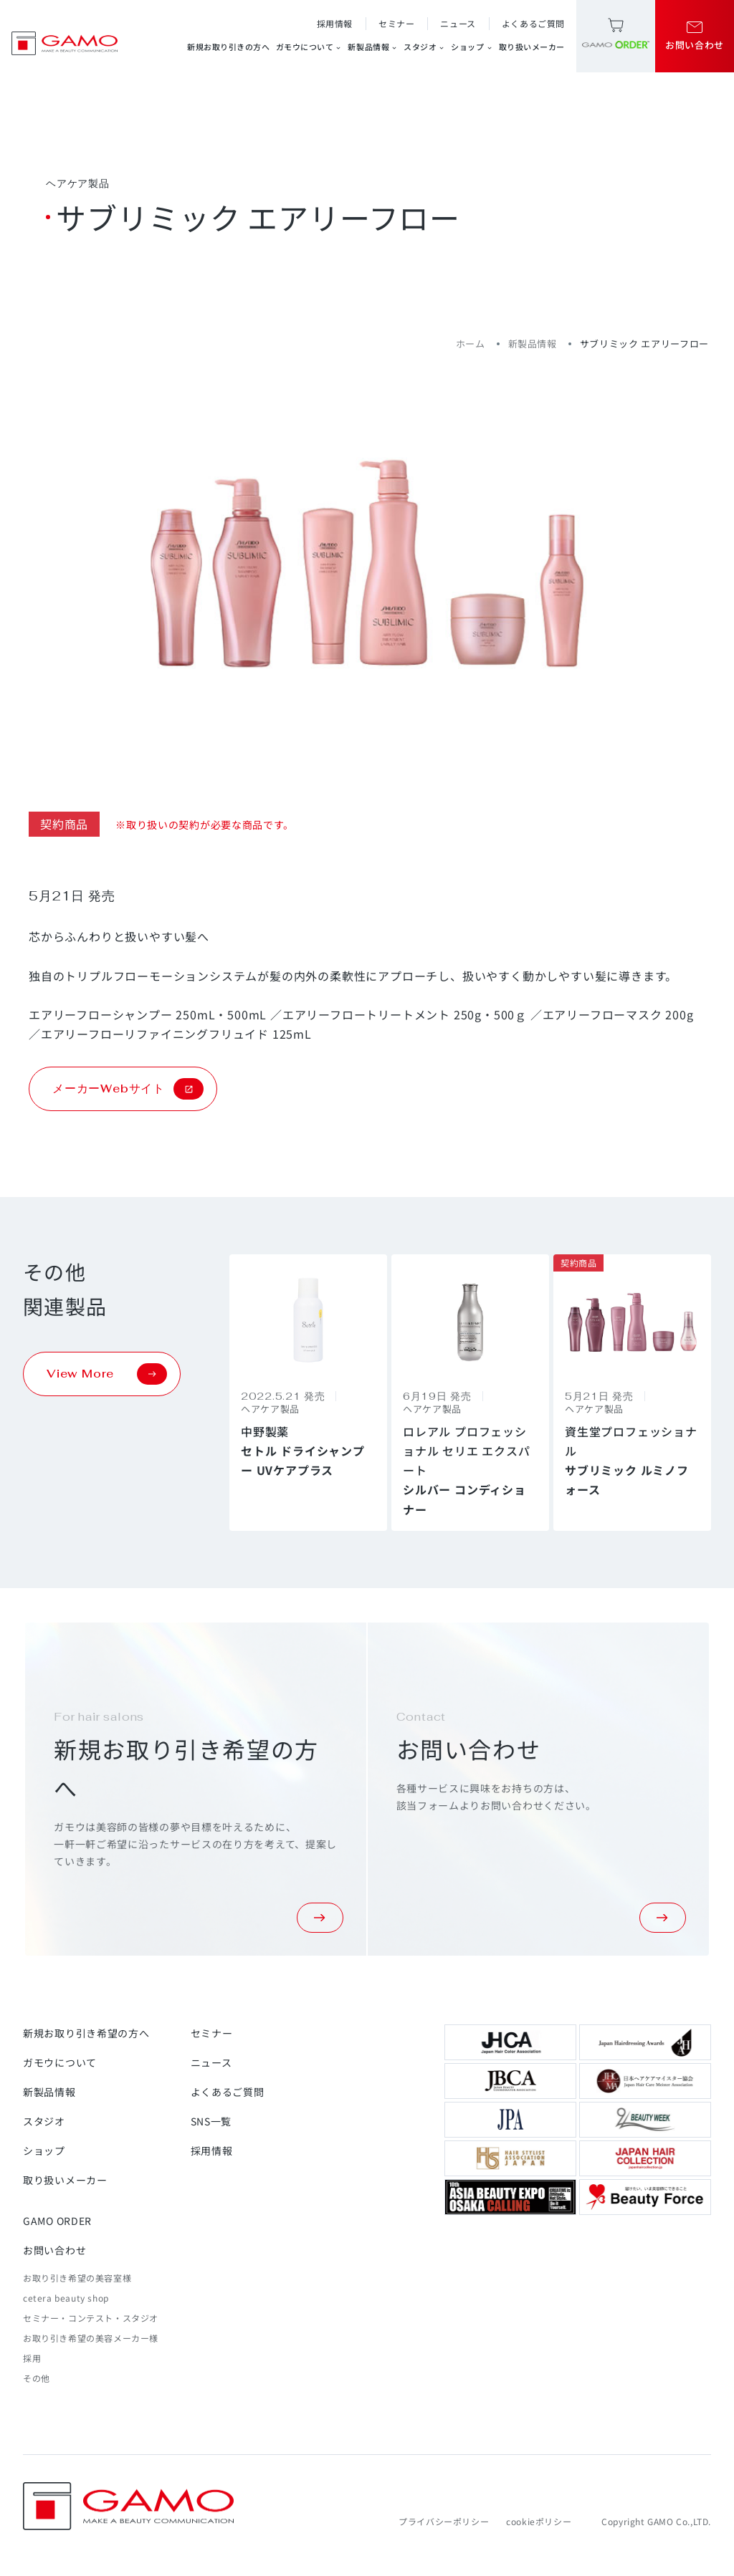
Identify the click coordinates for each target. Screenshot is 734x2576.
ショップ (471, 47)
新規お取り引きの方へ (228, 46)
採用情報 (335, 23)
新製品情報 (373, 47)
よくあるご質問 (533, 23)
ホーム (470, 343)
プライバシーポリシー (444, 2521)
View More (107, 1374)
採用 (32, 2358)
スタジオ (424, 47)
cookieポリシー (538, 2521)
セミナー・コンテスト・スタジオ (90, 2318)
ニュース (457, 23)
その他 (36, 2378)
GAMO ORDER (57, 2221)
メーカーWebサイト (128, 1089)
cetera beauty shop (66, 2298)
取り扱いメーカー (532, 46)
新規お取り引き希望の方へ (86, 2033)
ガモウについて (309, 47)
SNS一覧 (211, 2121)
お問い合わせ (54, 2250)
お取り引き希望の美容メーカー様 (90, 2338)
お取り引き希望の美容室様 (77, 2278)
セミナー (396, 23)
